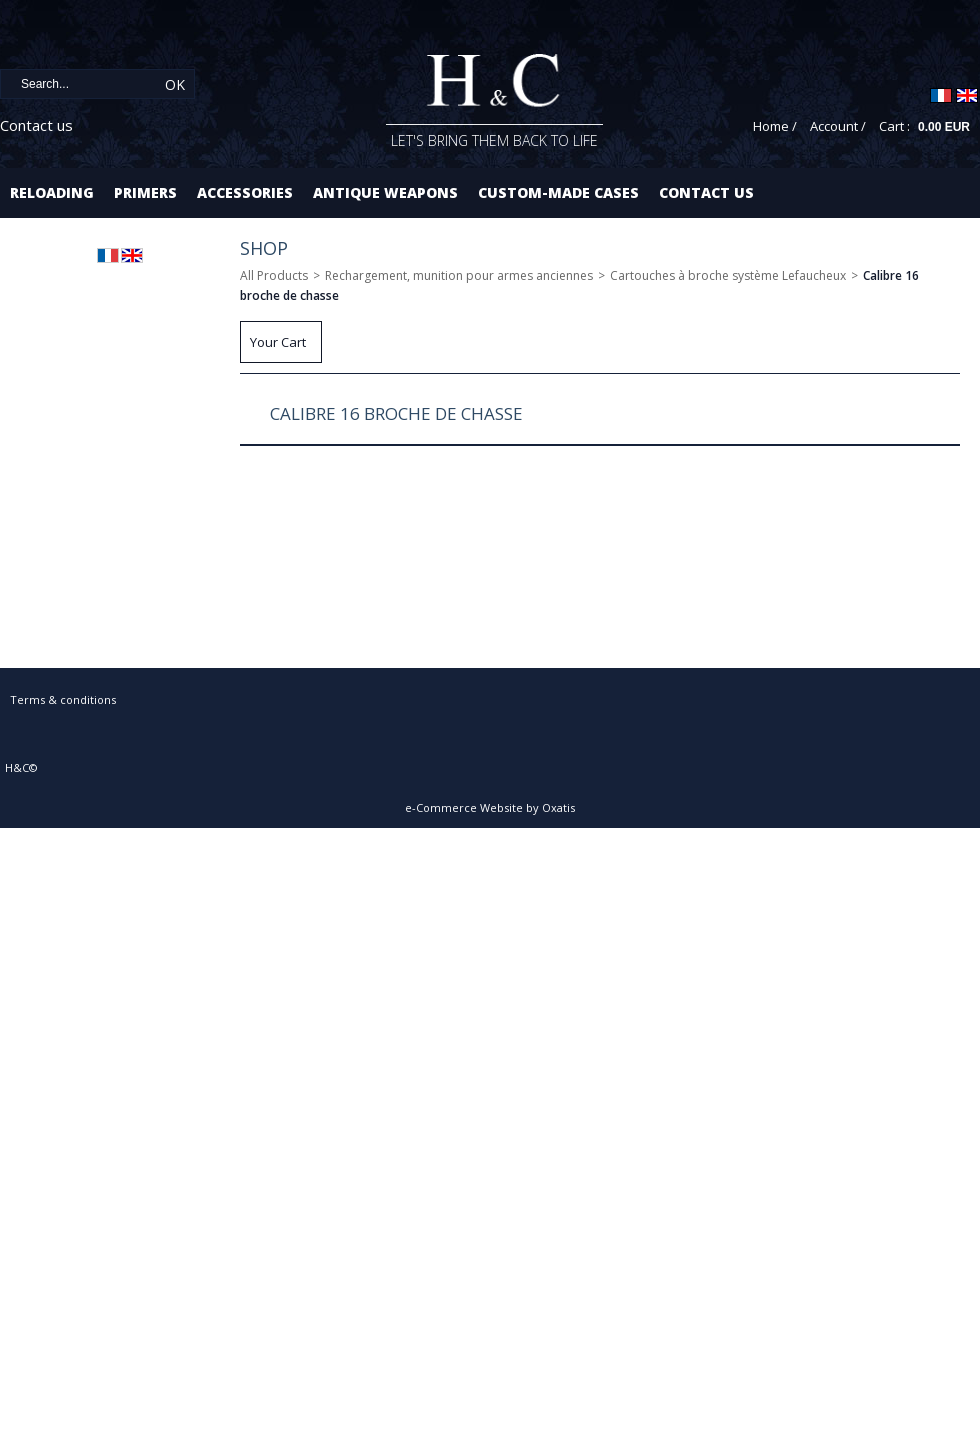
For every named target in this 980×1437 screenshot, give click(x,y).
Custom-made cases (558, 192)
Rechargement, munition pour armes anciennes (459, 275)
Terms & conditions (63, 699)
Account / (838, 126)
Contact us (36, 125)
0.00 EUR (944, 127)
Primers (145, 192)
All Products (274, 275)
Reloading (52, 192)
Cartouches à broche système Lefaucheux (728, 275)
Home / (775, 126)
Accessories (245, 192)
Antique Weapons (385, 192)
